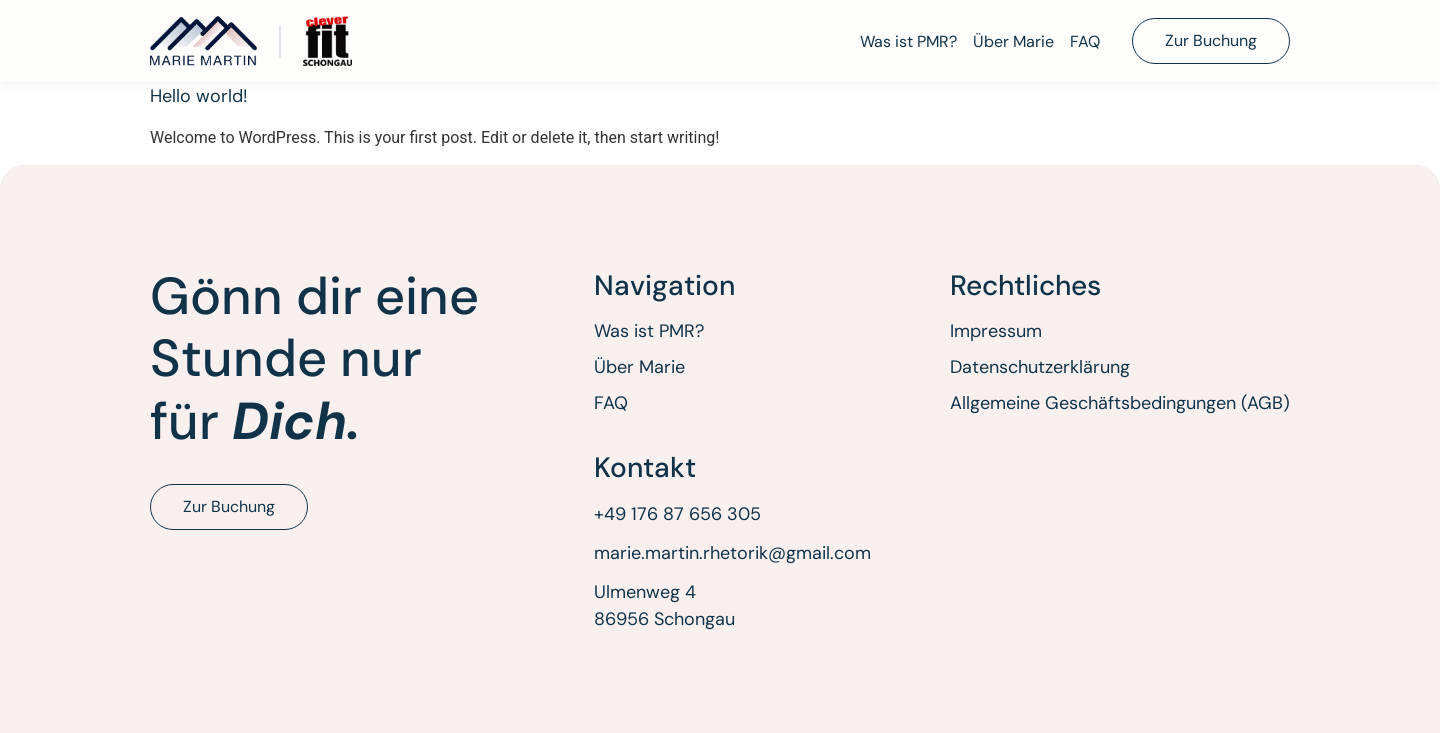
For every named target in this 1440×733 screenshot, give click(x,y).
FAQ (1085, 41)
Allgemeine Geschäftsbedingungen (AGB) (1120, 403)
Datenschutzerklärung (1040, 367)
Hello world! (199, 96)
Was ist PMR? (908, 41)
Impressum (996, 331)
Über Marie (1013, 41)
